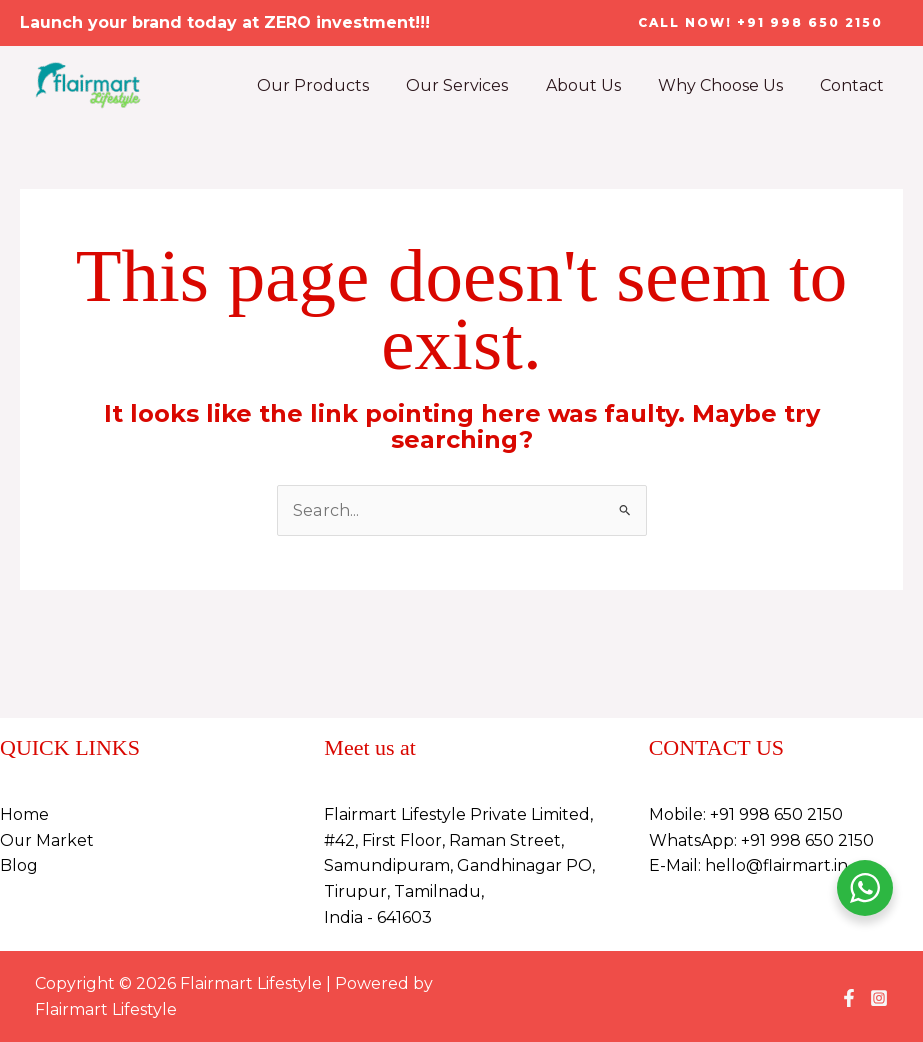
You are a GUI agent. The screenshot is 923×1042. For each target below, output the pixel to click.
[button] (760, 23)
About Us (596, 85)
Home (24, 814)
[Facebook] (849, 998)
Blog (19, 865)
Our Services (476, 85)
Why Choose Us (728, 85)
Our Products (337, 85)
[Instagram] (879, 998)
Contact (855, 85)
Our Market (47, 840)
